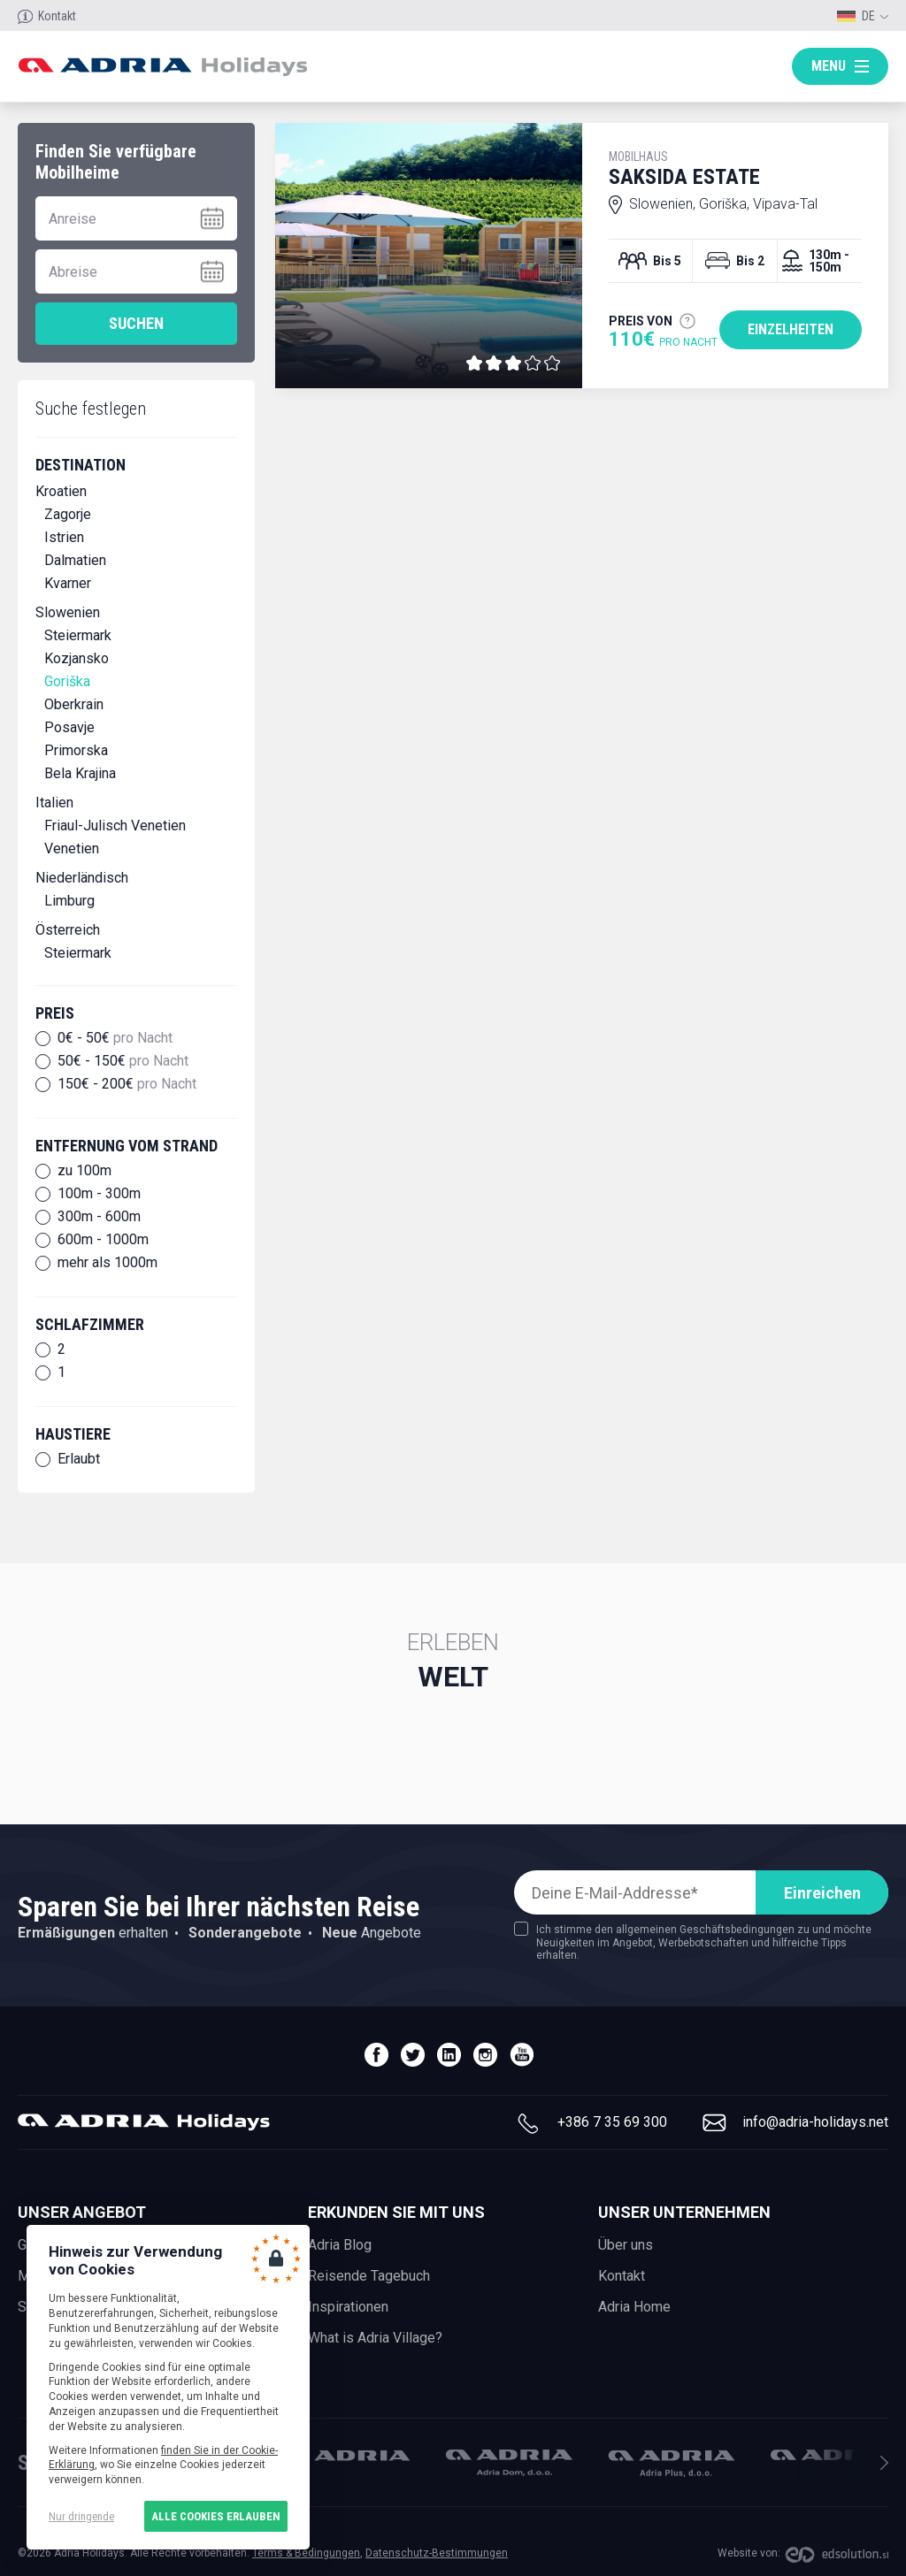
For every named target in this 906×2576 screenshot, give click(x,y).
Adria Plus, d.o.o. (671, 2464)
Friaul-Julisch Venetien (115, 825)
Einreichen (822, 1893)
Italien (54, 802)
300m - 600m (99, 1217)
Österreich (67, 929)
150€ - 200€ (127, 1084)
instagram (485, 2055)
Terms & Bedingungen (306, 2553)
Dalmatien (75, 560)
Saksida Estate (735, 169)
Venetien (71, 848)
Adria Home (634, 2306)
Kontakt (57, 16)
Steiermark (77, 635)
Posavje (69, 727)
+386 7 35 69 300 (612, 2122)
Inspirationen (348, 2306)
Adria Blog (340, 2244)
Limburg (69, 900)
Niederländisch (81, 877)
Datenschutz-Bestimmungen (436, 2553)
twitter (413, 2055)
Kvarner (67, 583)
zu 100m (84, 1171)
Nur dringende (81, 2516)
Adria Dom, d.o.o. (509, 2463)
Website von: (749, 2553)
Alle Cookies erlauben (215, 2516)
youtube (522, 2055)
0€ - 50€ (115, 1038)
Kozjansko (76, 658)
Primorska (76, 750)
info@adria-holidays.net (815, 2122)
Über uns (625, 2244)
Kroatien (61, 491)
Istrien (64, 537)
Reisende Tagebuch (369, 2275)
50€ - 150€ (123, 1061)
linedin (449, 2055)
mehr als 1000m (107, 1263)
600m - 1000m (103, 1240)
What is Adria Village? (375, 2337)
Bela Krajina (80, 773)
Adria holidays (162, 66)
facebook (376, 2055)
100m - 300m (99, 1194)
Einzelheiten (790, 329)
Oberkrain (74, 704)
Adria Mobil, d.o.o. (347, 2455)
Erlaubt (79, 1459)
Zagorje (67, 514)
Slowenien (67, 612)
